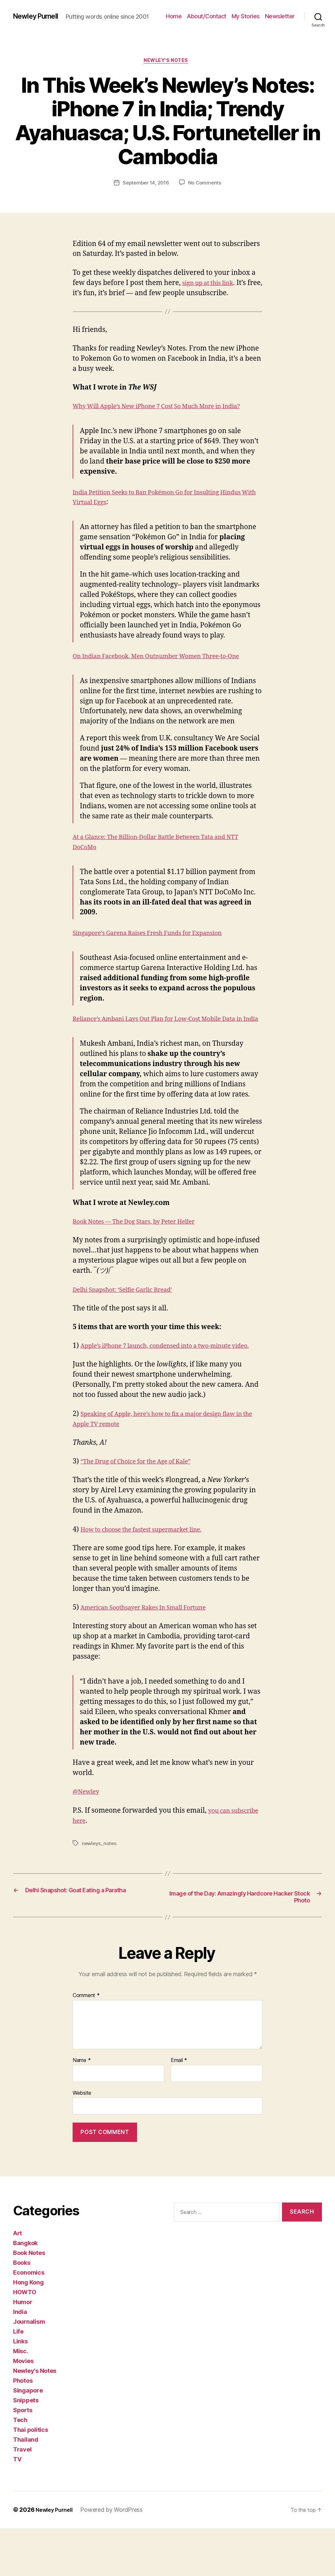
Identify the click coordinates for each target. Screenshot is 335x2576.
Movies (23, 2408)
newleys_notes (100, 1889)
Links (20, 2389)
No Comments (206, 188)
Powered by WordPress (116, 2557)
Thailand (25, 2487)
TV (17, 2507)
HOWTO (24, 2340)
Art (17, 2281)
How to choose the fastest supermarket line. (151, 1575)
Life (18, 2379)
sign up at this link (212, 288)
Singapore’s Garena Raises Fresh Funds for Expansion (160, 958)
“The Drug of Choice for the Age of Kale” (145, 1507)
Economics (28, 2320)
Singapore (28, 2438)
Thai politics (30, 2477)
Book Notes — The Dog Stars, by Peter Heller (144, 1257)
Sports (22, 2457)
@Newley (88, 1837)
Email (179, 2108)
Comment (86, 2044)
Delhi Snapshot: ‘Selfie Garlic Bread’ (131, 1325)
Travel (22, 2497)
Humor (22, 2349)
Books (21, 2310)
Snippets (26, 2448)
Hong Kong (28, 2330)
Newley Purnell (39, 13)
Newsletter (280, 23)
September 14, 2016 (145, 188)
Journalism (29, 2369)
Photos (22, 2428)
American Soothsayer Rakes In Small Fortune (153, 1653)
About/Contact (241, 13)
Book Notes (29, 2300)
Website (82, 2140)
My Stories (281, 13)
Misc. (20, 2398)
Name (82, 2108)
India (20, 2359)
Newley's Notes (167, 65)
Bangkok (25, 2290)
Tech (20, 2467)
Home (209, 13)
